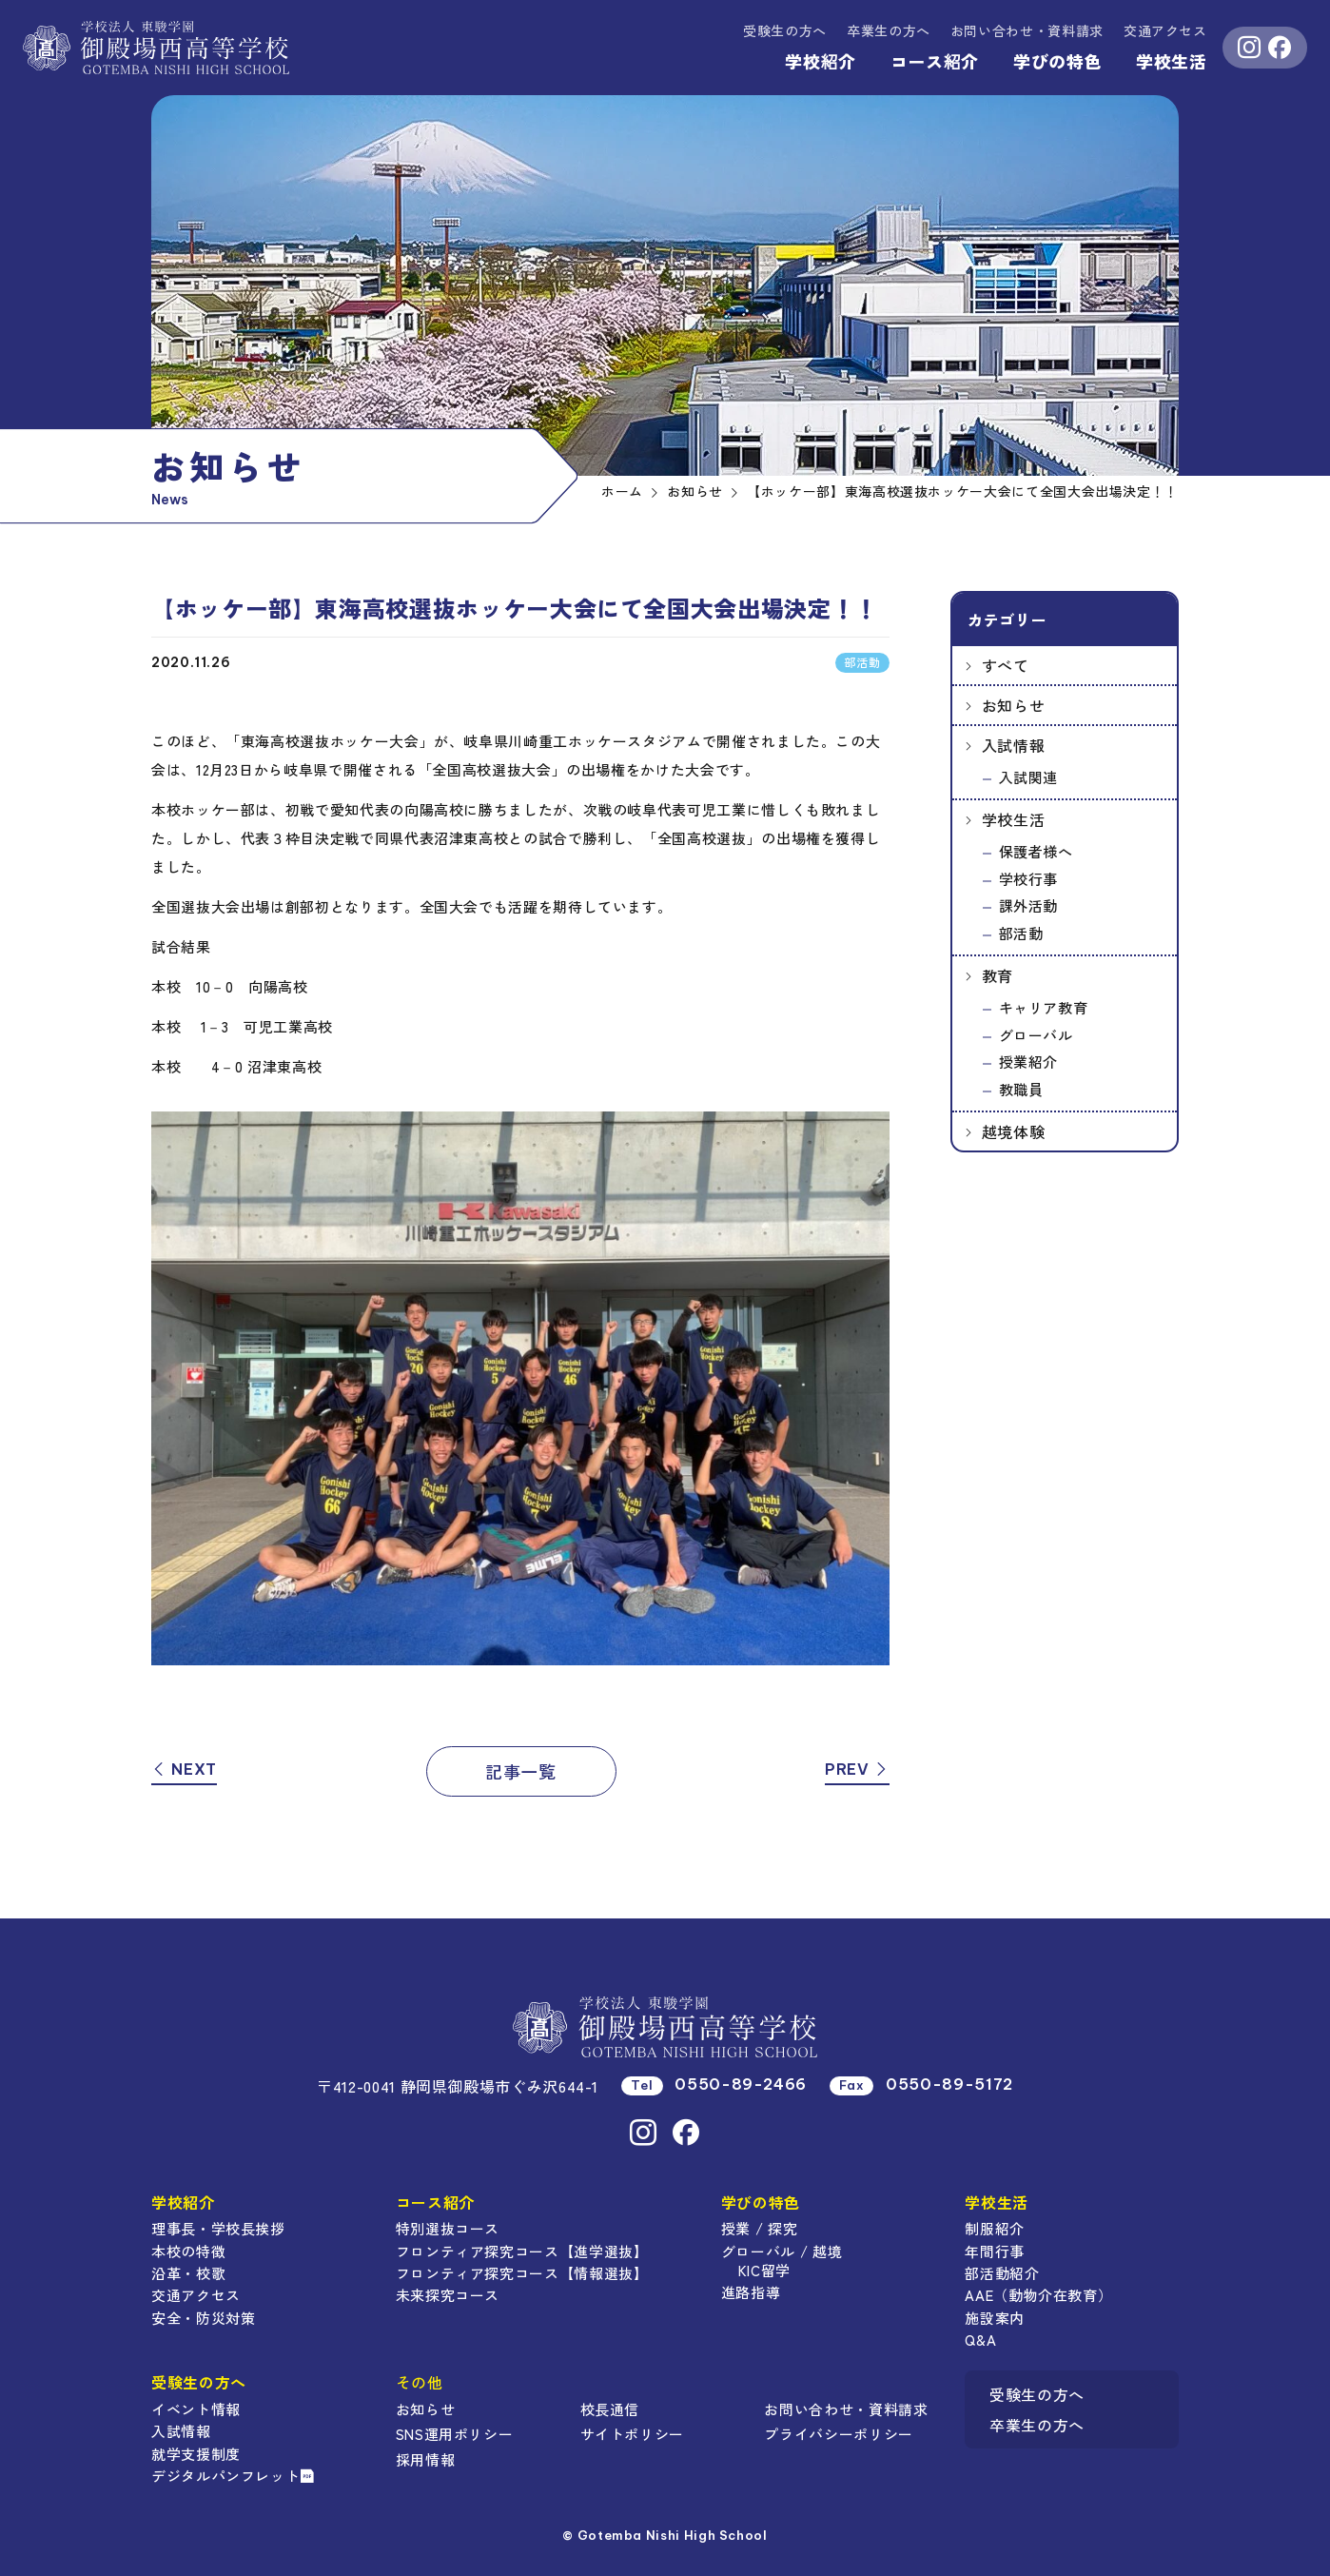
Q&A (980, 2340)
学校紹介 (820, 61)
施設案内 (995, 2318)
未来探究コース (447, 2295)
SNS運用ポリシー (455, 2434)
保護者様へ (1036, 851)
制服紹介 (995, 2228)
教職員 (1021, 1089)
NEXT (184, 1769)
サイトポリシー (632, 2434)
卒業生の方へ (888, 30)
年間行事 (995, 2251)
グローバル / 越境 (781, 2251)
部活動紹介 (1002, 2273)
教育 (997, 975)
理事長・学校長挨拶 (218, 2228)
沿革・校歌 (188, 2273)
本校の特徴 (188, 2251)
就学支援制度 (196, 2454)
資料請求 (1027, 30)
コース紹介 (934, 61)
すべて (1005, 665)
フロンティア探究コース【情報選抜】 (522, 2273)
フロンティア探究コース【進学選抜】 (522, 2251)
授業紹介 (1029, 1062)
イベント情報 (196, 2409)
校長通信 (610, 2409)
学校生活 (1171, 61)
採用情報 (426, 2459)
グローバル (1036, 1035)
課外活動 (1029, 905)
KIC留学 (764, 2270)
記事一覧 (521, 1771)
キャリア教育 (1043, 1007)
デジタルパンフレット (233, 2476)
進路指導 (751, 2292)
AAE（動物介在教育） (1038, 2295)
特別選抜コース (447, 2228)
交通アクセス (1165, 30)
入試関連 (1029, 777)
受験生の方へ (785, 30)
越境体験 (1014, 1131)
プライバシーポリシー (838, 2434)
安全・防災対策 (203, 2318)
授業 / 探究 (759, 2228)
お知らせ (1014, 705)
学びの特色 (1057, 61)
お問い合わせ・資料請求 (846, 2409)
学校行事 (1029, 879)
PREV (857, 1769)
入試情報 (1014, 745)
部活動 (1021, 933)
